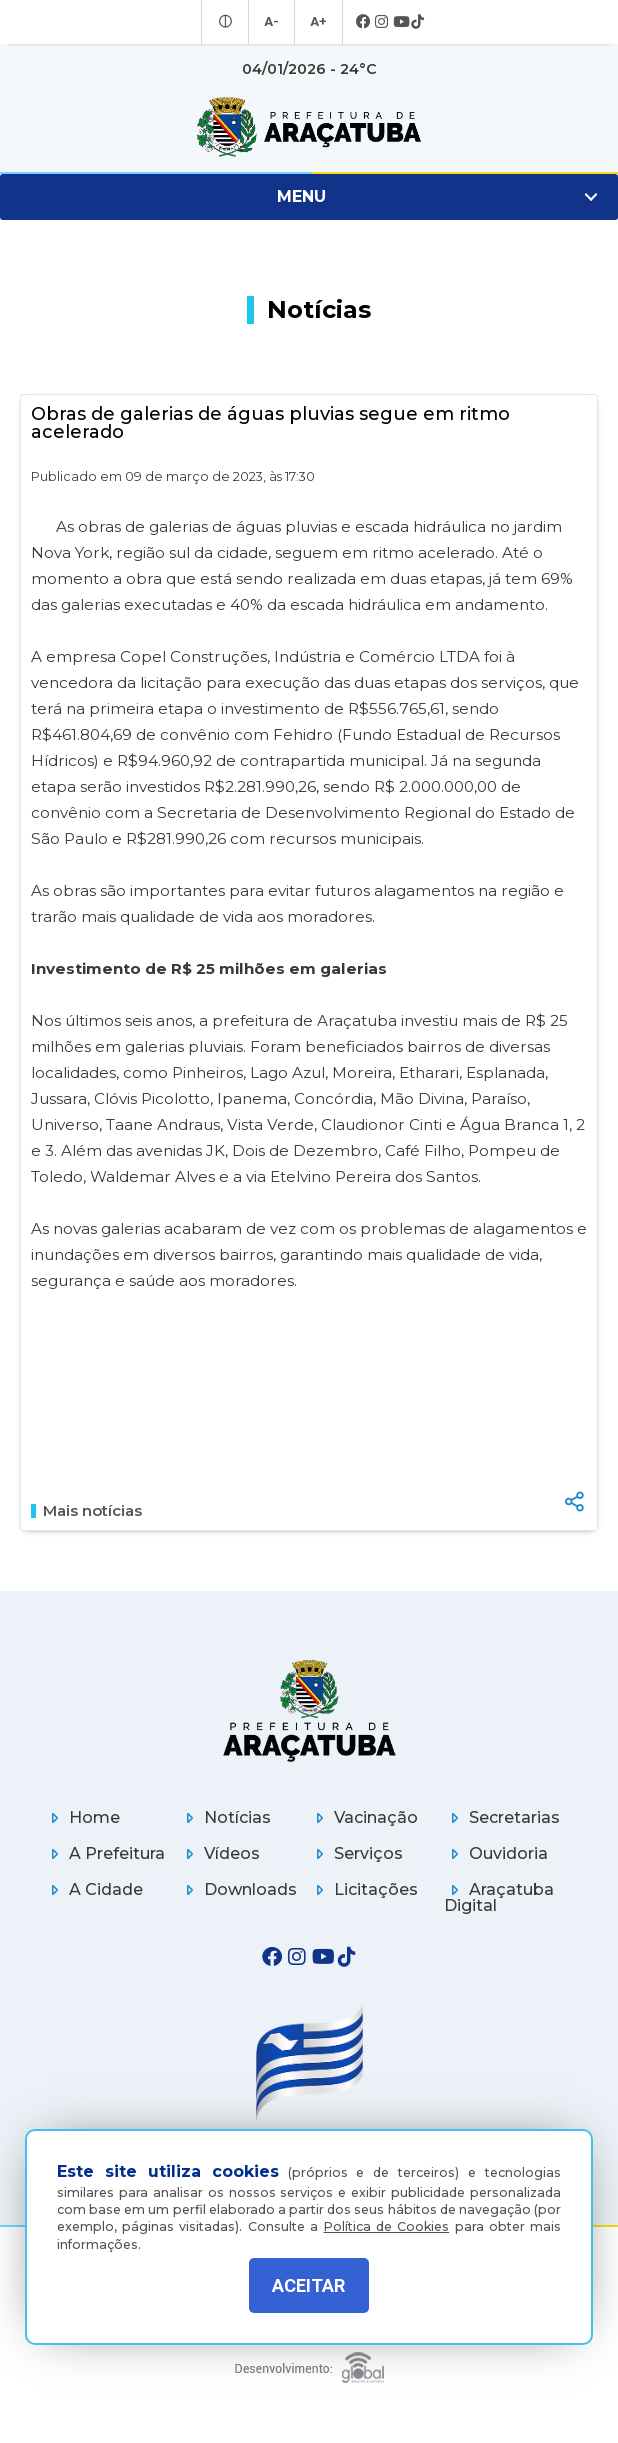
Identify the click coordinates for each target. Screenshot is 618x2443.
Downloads (238, 1889)
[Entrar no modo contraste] (228, 22)
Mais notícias (86, 1511)
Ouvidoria (496, 1853)
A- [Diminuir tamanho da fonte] (272, 22)
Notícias (225, 1817)
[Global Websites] (309, 2362)
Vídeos (219, 1853)
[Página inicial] (309, 1710)
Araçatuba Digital (499, 1897)
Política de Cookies (387, 2216)
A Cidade (93, 1889)
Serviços (356, 1853)
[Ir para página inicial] (309, 127)
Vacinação (363, 1817)
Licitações (363, 1889)
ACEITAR (308, 2285)
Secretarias (502, 1817)
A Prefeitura (104, 1853)
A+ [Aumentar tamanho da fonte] (317, 22)
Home (82, 1817)
